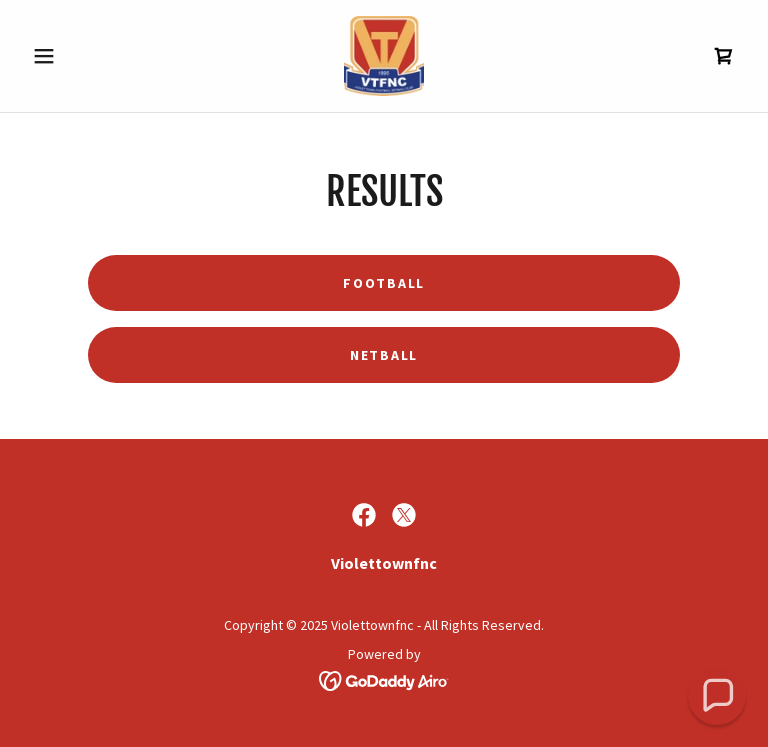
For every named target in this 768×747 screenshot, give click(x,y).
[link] (384, 56)
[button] (78, 56)
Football (384, 283)
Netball (384, 355)
